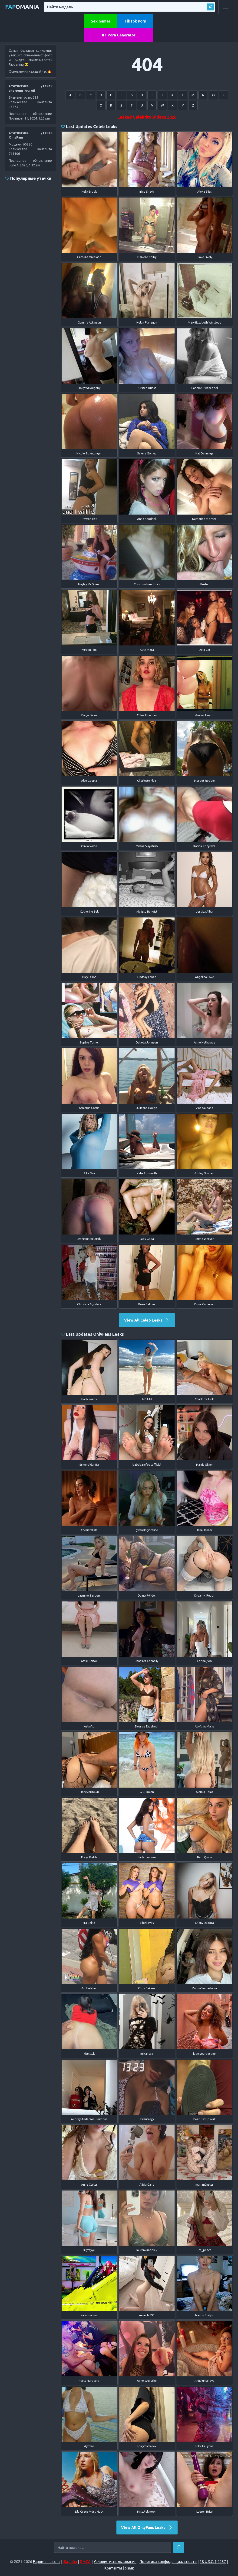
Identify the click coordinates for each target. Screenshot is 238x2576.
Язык (129, 2568)
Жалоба (70, 2562)
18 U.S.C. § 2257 (213, 2562)
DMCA (85, 2562)
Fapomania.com (46, 2562)
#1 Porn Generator (119, 35)
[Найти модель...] (112, 2547)
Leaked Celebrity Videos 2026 (146, 117)
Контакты (113, 2568)
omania (22, 7)
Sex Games (101, 21)
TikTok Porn (135, 21)
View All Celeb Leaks (147, 1320)
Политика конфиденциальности (168, 2562)
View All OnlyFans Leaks (147, 2527)
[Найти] (178, 2547)
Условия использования (115, 2562)
